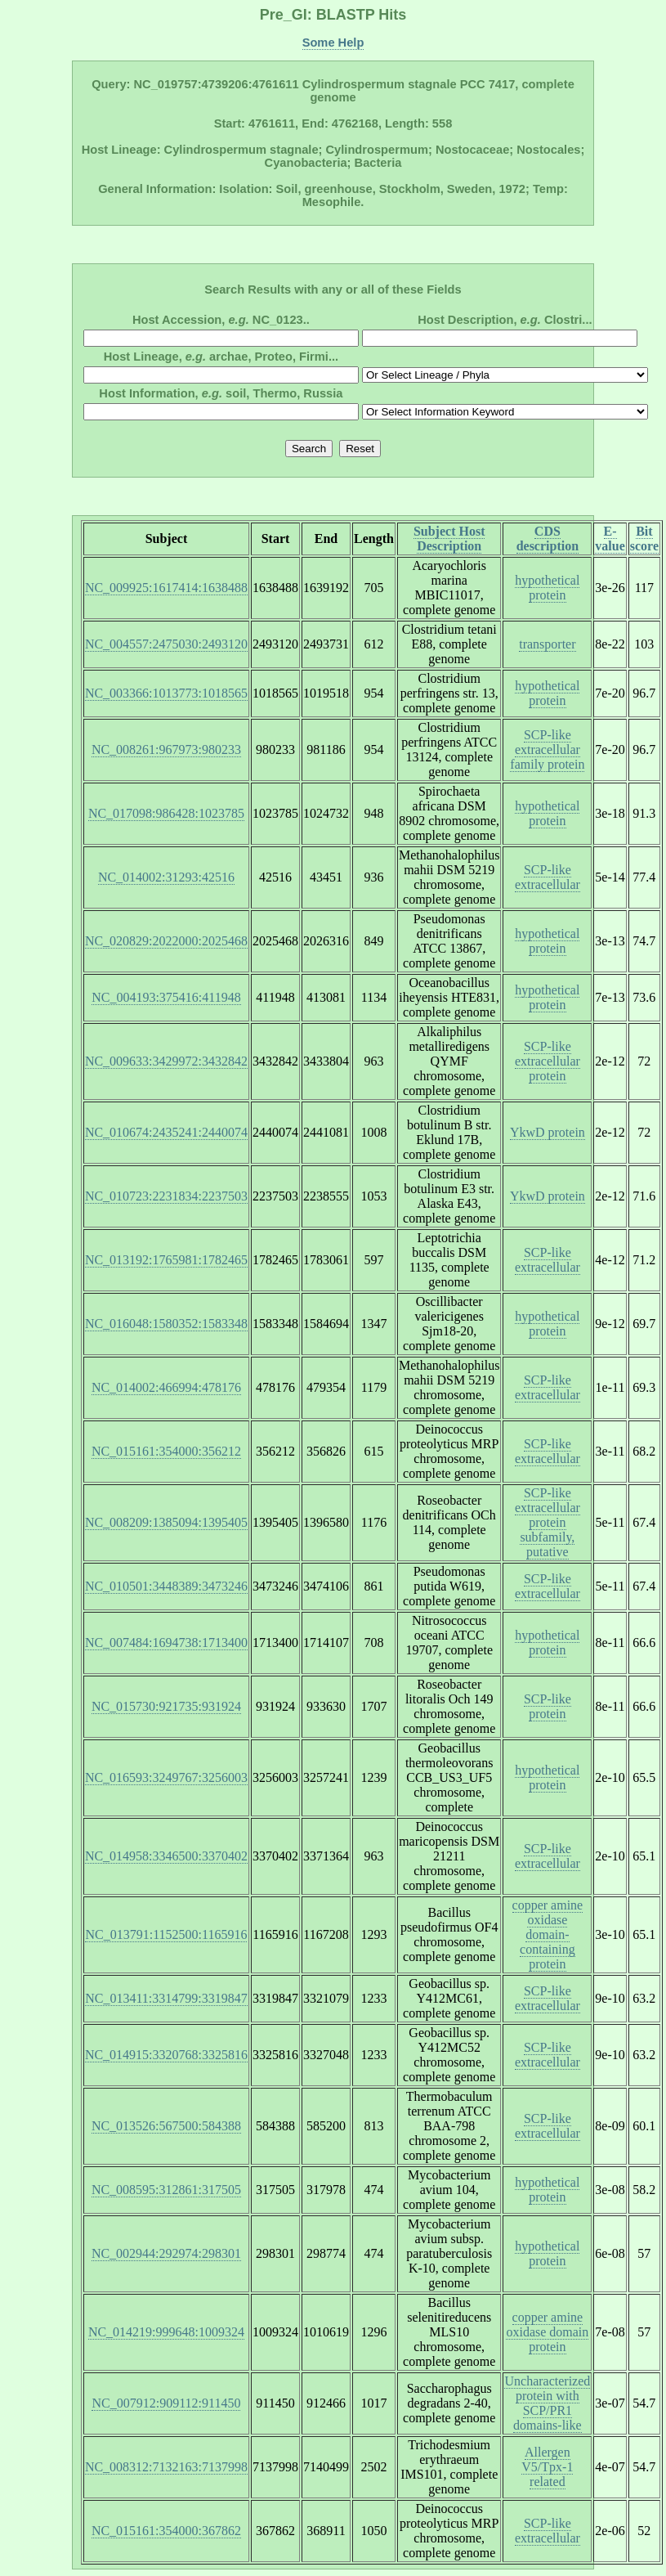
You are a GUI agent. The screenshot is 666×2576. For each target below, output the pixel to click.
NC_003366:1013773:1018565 (166, 693)
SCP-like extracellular (547, 877)
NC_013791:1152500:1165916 (166, 1934)
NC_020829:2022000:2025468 (166, 941)
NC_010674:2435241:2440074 (166, 1132)
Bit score (644, 538)
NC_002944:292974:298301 (166, 2253)
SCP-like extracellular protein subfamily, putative (547, 1522)
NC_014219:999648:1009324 (166, 2332)
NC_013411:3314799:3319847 (166, 1998)
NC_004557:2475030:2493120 (166, 644)
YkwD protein (547, 1132)
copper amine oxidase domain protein (547, 2332)
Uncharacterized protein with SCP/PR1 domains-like (547, 2403)
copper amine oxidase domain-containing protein (547, 1934)
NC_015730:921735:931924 (166, 1706)
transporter (547, 644)
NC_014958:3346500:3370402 (166, 1856)
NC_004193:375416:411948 (166, 997)
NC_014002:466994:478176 (166, 1387)
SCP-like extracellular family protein (547, 749)
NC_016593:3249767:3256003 (166, 1777)
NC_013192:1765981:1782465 (166, 1260)
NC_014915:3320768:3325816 (166, 2055)
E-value (609, 538)
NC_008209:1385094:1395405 (166, 1522)
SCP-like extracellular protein (547, 1061)
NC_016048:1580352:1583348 (166, 1324)
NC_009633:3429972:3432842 (166, 1061)
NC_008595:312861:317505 (166, 2190)
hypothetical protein (547, 587)
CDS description (547, 538)
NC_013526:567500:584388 (166, 2126)
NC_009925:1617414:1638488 (166, 588)
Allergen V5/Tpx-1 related (547, 2466)
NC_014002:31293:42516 (166, 877)
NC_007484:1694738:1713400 (166, 1642)
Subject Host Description (449, 538)
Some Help (333, 42)
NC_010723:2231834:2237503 (166, 1196)
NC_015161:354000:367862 (166, 2531)
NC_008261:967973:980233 (166, 749)
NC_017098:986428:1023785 (166, 813)
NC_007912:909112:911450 (166, 2403)
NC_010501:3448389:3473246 (166, 1586)
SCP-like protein (547, 1706)
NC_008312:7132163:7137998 (166, 2467)
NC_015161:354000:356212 (166, 1451)
